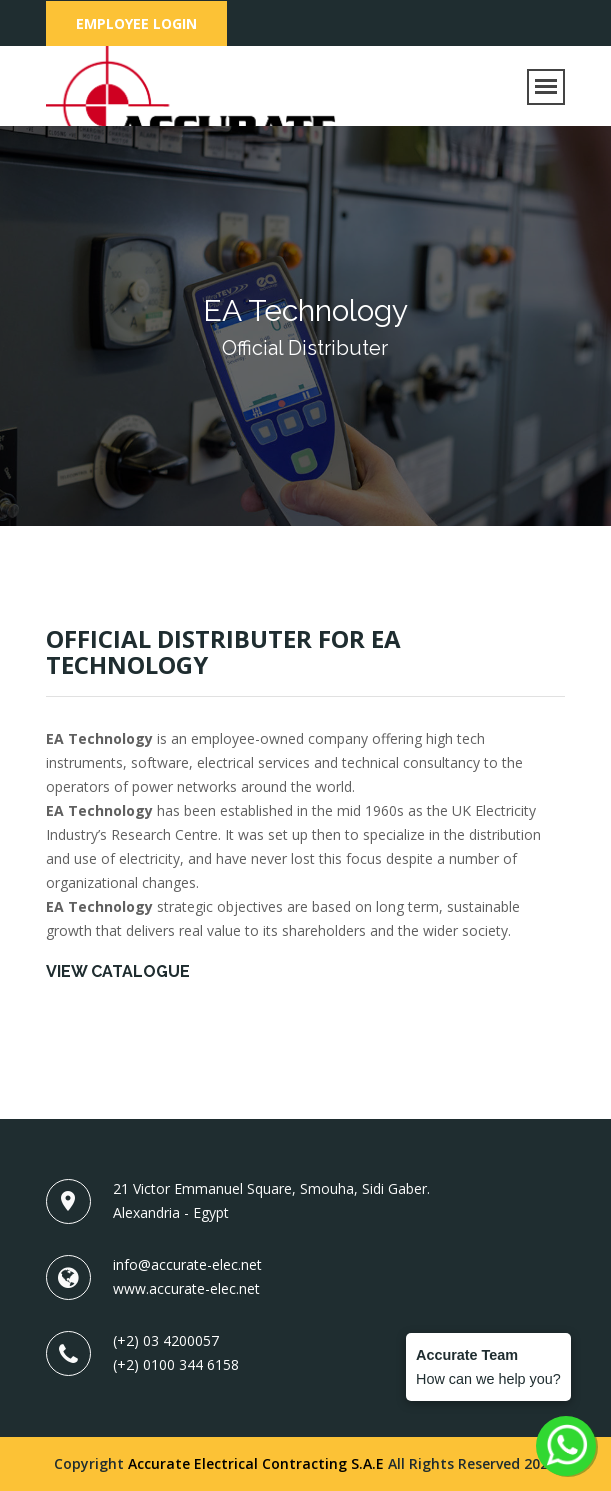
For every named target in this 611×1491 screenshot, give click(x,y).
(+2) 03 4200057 (166, 1340)
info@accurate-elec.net (187, 1264)
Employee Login (136, 23)
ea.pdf (66, 1006)
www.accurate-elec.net (186, 1288)
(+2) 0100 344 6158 (176, 1364)
